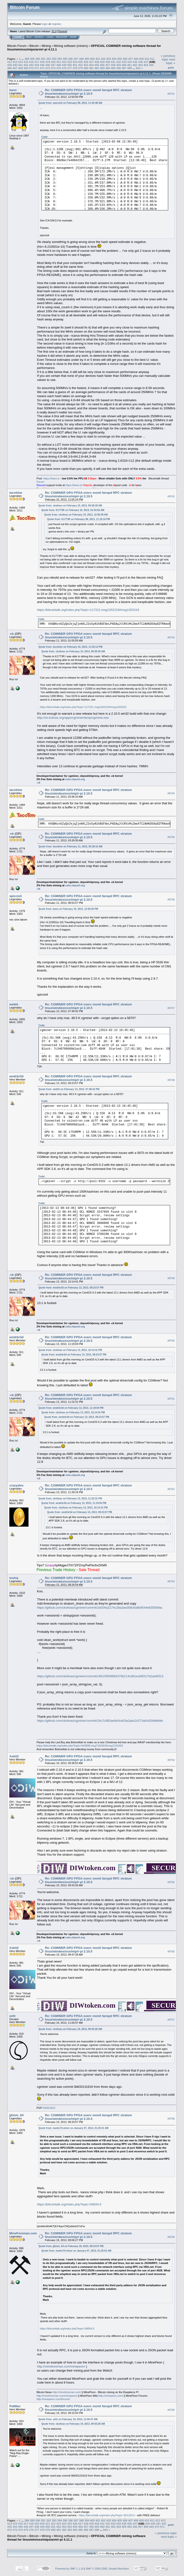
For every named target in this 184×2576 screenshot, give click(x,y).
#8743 (171, 637)
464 (146, 64)
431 (113, 61)
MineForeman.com (23, 2233)
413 (15, 61)
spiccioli (15, 896)
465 (151, 64)
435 (135, 61)
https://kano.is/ (74, 485)
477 (69, 68)
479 (80, 68)
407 (130, 58)
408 (135, 58)
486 (118, 68)
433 (124, 61)
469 (25, 68)
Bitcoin (34, 46)
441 (20, 64)
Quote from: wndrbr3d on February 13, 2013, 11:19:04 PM (71, 1408)
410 (146, 58)
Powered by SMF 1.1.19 (69, 2568)
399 (87, 58)
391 (43, 58)
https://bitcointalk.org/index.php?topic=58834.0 (69, 2204)
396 (70, 58)
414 (20, 61)
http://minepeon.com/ (110, 2395)
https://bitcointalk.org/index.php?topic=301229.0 (107, 2515)
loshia (13, 1578)
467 (15, 68)
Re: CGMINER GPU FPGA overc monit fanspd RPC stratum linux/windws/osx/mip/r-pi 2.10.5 (88, 91)
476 (64, 68)
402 (103, 58)
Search (39, 37)
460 (124, 64)
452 (80, 64)
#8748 (171, 1080)
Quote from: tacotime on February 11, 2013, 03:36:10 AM (71, 846)
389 (32, 58)
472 (42, 68)
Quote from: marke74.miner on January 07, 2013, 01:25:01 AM (74, 2128)
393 (54, 58)
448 (58, 64)
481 (91, 68)
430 (107, 61)
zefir (12, 2016)
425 (80, 61)
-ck (11, 634)
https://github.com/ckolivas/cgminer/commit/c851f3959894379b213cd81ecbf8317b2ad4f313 (100, 1676)
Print (171, 67)
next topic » (170, 61)
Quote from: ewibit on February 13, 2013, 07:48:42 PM (69, 1089)
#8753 (171, 1581)
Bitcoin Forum (16, 46)
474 (53, 68)
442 (25, 64)
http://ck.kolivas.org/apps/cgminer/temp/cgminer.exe (73, 717)
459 (118, 64)
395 (65, 58)
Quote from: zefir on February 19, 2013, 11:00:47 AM (68, 2419)
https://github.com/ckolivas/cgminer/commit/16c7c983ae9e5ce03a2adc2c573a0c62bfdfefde (100, 1720)
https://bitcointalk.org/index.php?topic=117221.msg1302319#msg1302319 (88, 610)
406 (125, 58)
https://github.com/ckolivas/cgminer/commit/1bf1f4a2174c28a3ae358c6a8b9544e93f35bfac (100, 1607)
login (45, 23)
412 (9, 61)
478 (75, 68)
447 (53, 64)
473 (47, 68)
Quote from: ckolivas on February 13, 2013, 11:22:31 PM (70, 1498)
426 (86, 61)
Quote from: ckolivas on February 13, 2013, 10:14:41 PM (70, 1350)
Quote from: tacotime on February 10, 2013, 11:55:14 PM (71, 647)
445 (42, 64)
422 (64, 61)
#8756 (171, 1951)
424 (75, 61)
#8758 (171, 2118)
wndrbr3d (16, 1076)
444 (36, 64)
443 (31, 64)
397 (76, 58)
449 (64, 64)
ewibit (13, 1004)
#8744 (171, 793)
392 (48, 58)
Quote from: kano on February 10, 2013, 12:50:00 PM (68, 909)
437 (146, 61)
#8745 (171, 837)
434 (129, 61)
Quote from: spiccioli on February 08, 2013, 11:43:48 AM (70, 103)
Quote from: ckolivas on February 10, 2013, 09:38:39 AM (70, 505)
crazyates (16, 1485)
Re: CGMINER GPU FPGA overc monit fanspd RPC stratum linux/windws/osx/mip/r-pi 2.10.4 (88, 2117)
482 (96, 68)
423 (69, 61)
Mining (46, 46)
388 (26, 58)
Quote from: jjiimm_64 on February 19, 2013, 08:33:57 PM (71, 2246)
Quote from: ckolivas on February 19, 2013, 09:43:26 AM (70, 2029)
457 (107, 64)
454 (91, 64)
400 (92, 58)
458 (113, 64)
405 (119, 58)
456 (102, 64)
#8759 (171, 2237)
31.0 (54, 31)
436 (140, 61)
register (56, 23)
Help (29, 37)
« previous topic (168, 57)
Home (18, 37)
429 (102, 61)
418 (42, 61)
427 (91, 61)
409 (141, 58)
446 (47, 64)
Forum (40, 481)
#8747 (171, 1008)
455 (96, 64)
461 (129, 64)
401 (97, 58)
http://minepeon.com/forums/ (53, 2399)
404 (114, 58)
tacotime (15, 492)
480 (86, 68)
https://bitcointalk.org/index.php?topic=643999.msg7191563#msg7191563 (80, 1745)
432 (118, 61)
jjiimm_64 (16, 2115)
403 (108, 58)
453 (86, 64)
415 (25, 61)
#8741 (171, 93)
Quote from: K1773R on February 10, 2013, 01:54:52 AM (72, 510)
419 (47, 61)
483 (102, 68)
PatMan (14, 2406)
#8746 (171, 899)
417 (36, 61)
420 (53, 61)
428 (96, 61)
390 (37, 58)
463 (140, 64)
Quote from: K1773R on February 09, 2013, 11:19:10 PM (78, 519)
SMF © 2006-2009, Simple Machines (107, 2568)
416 (31, 61)
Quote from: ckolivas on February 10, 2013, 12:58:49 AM (76, 514)
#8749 (171, 1278)
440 (15, 64)
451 (75, 64)
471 (36, 68)
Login (49, 37)
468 (20, 68)
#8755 (171, 1882)
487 (124, 68)
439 (9, 64)
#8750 (171, 1340)
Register (61, 37)
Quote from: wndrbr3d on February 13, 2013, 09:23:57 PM (71, 1287)
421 (58, 61)
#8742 (171, 496)
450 (69, 64)
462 (135, 64)
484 (107, 68)
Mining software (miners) (71, 46)
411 (152, 58)
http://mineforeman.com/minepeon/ (61, 2366)
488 (129, 68)
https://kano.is (51, 478)
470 (31, 68)
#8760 (171, 2409)
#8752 (171, 1489)
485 (113, 68)
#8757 (171, 2019)
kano (13, 90)
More (73, 37)
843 (138, 68)
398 (81, 58)
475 (58, 68)
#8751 (171, 1398)
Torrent (62, 31)
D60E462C (49, 2107)
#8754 (171, 1760)
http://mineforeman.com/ (66, 2392)
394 (59, 58)
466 (9, 68)
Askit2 (14, 1756)
